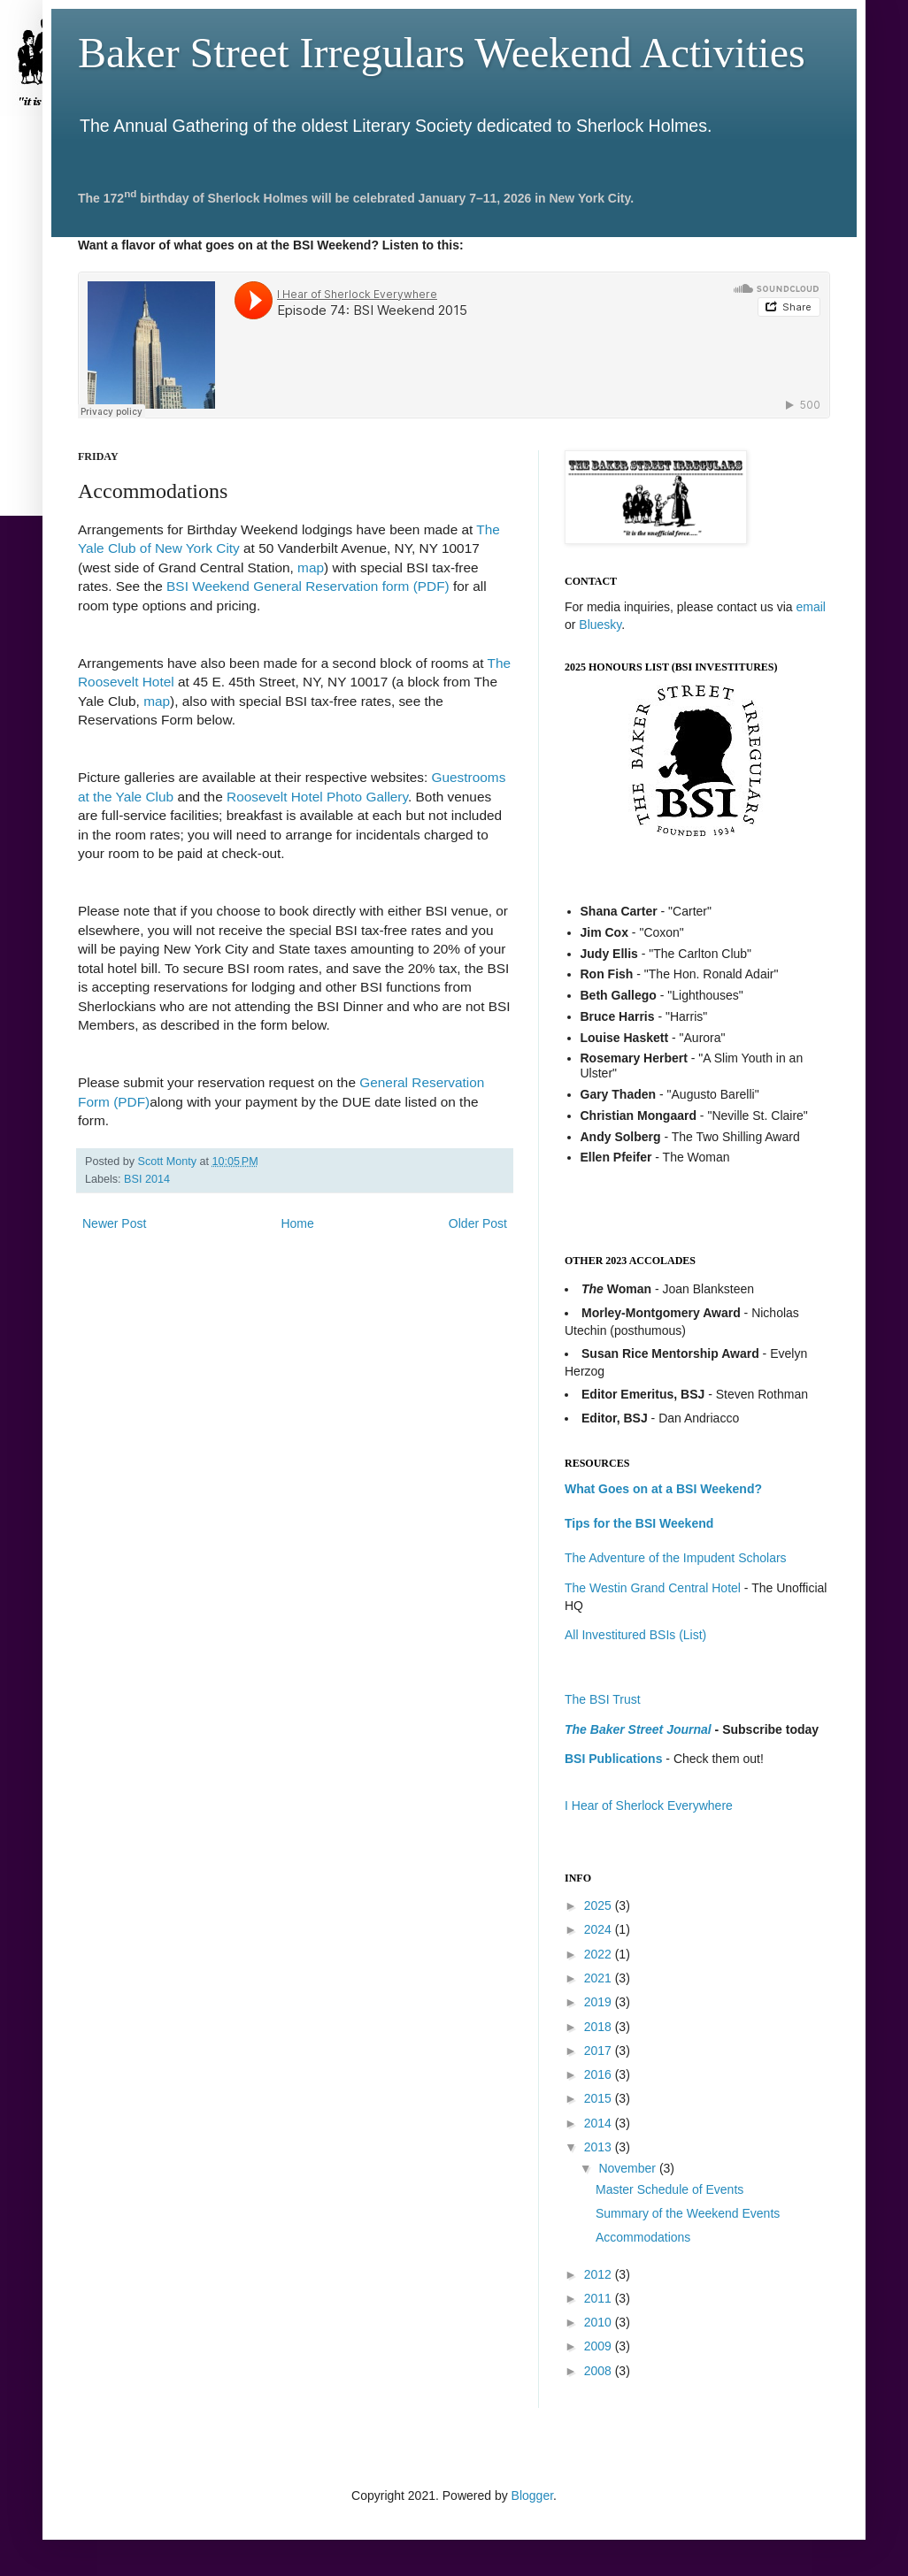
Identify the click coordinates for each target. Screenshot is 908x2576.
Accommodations (643, 2237)
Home (297, 1223)
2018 (599, 2027)
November (628, 2168)
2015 (599, 2098)
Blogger (532, 2495)
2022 (599, 1954)
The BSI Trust (603, 1699)
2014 (599, 2123)
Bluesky (600, 624)
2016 (599, 2074)
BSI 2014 (147, 1179)
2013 (599, 2147)
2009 (599, 2346)
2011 (599, 2298)
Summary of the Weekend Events (688, 2213)
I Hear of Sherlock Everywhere (649, 1805)
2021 (599, 1978)
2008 (599, 2371)
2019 (599, 2002)
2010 (599, 2322)
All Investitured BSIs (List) (635, 1635)
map (310, 567)
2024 (599, 1929)
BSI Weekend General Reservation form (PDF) (308, 586)
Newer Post (114, 1223)
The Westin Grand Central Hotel (653, 1588)
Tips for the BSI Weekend (639, 1523)
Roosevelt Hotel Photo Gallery (317, 796)
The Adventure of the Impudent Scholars (676, 1558)
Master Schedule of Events (669, 2189)
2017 (599, 2050)
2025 (599, 1905)
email (810, 607)
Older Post (478, 1223)
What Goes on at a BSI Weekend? (663, 1489)
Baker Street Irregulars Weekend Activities (441, 52)
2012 (599, 2274)
